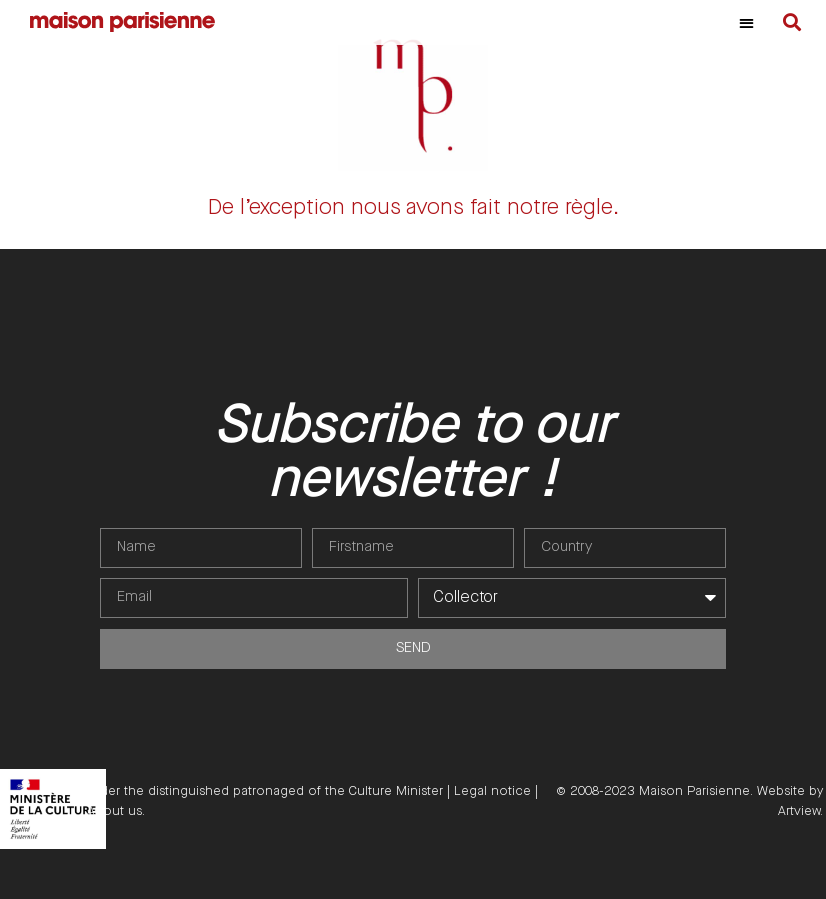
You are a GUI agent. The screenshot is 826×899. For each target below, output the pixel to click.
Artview (799, 811)
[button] (746, 22)
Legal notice (492, 791)
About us (114, 811)
